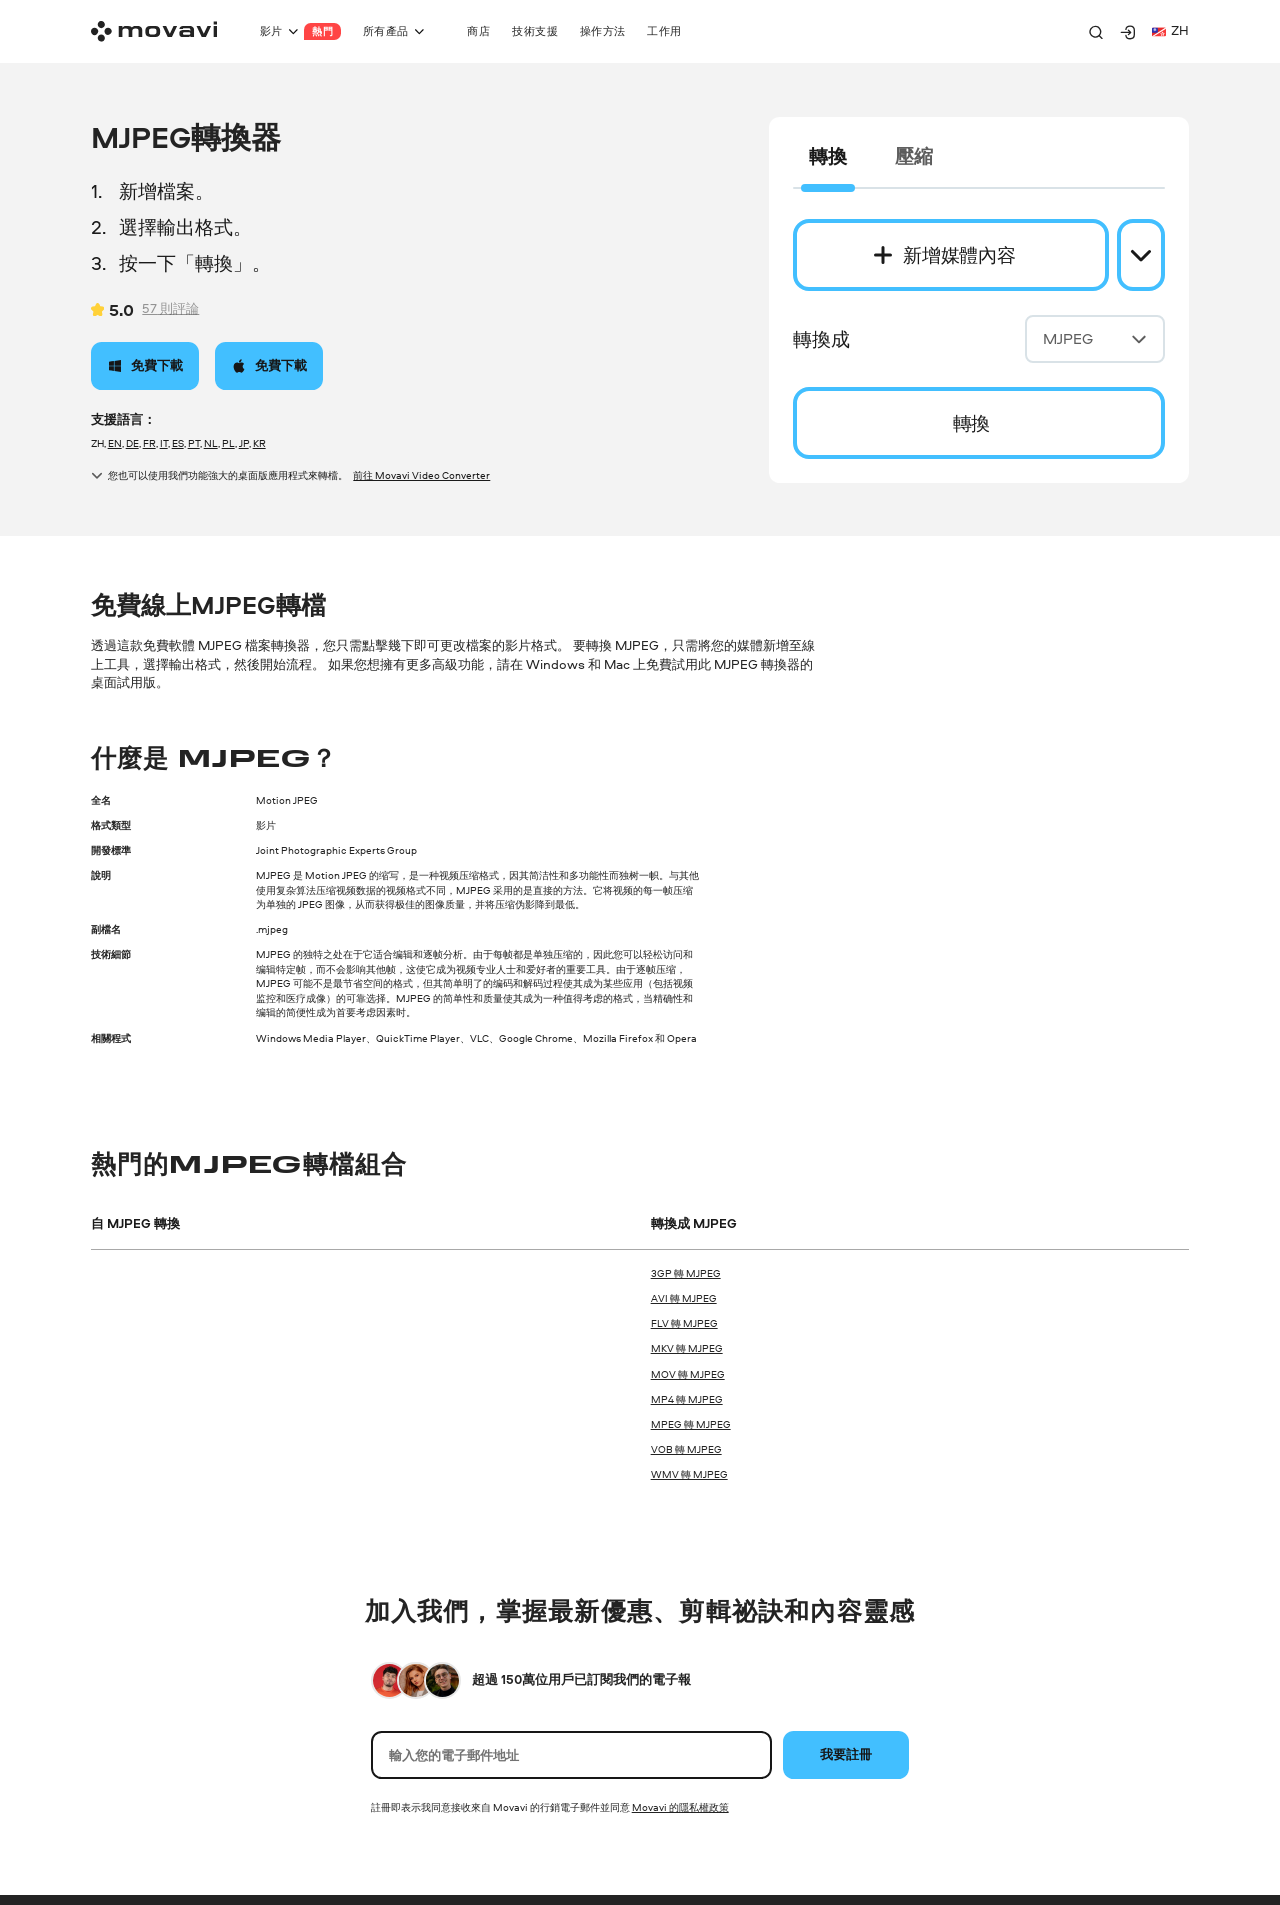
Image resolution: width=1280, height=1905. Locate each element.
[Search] (1096, 32)
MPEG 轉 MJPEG (691, 1424)
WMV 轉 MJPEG (689, 1474)
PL (228, 443)
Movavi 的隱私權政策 (680, 1807)
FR (149, 443)
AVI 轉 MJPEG (684, 1298)
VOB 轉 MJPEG (686, 1449)
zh (1170, 30)
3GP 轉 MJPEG (686, 1273)
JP (244, 443)
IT (164, 443)
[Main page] (154, 31)
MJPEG (1095, 338)
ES (178, 443)
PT (194, 443)
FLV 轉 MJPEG (684, 1323)
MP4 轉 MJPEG (687, 1399)
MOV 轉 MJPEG (688, 1374)
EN (115, 443)
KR (259, 443)
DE (132, 443)
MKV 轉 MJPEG (687, 1348)
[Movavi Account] (1128, 32)
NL (211, 443)
